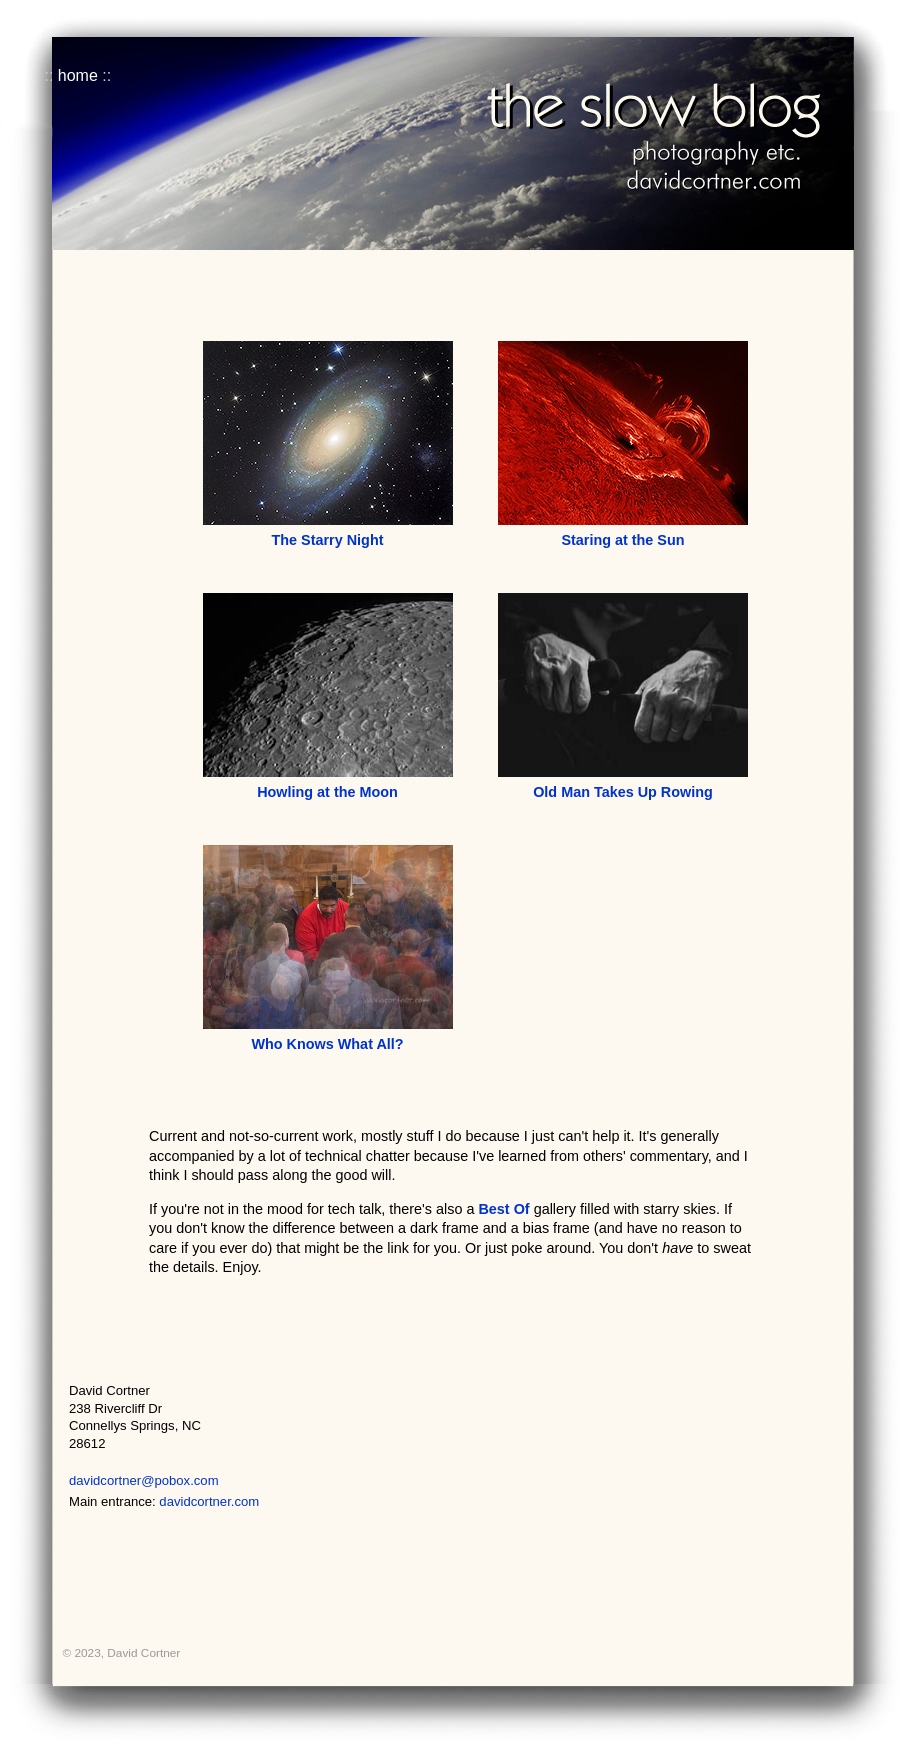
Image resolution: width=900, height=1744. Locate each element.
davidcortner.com (209, 1501)
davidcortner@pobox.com (144, 1480)
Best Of (503, 1209)
